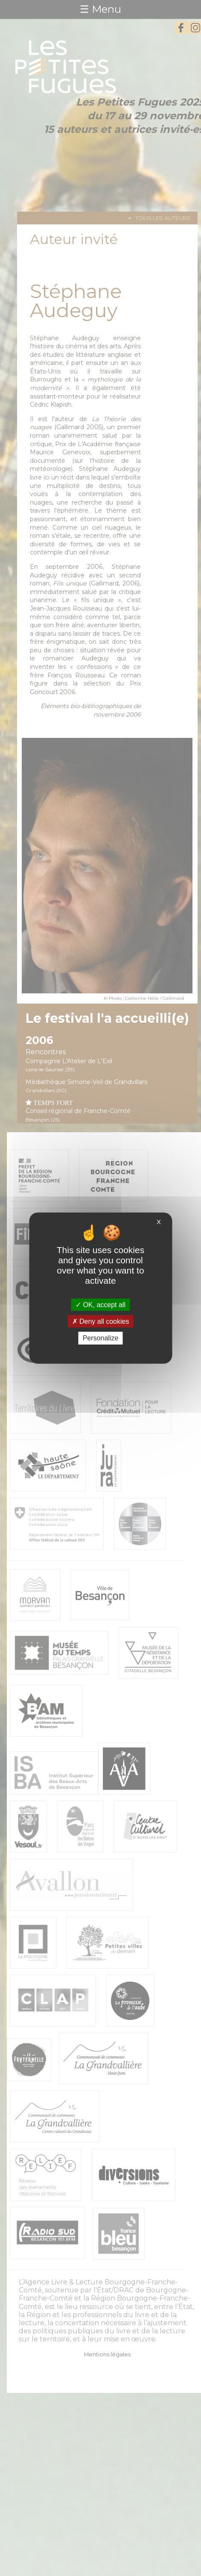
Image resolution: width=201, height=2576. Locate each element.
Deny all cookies (100, 1321)
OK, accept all (100, 1304)
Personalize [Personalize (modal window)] (101, 1338)
